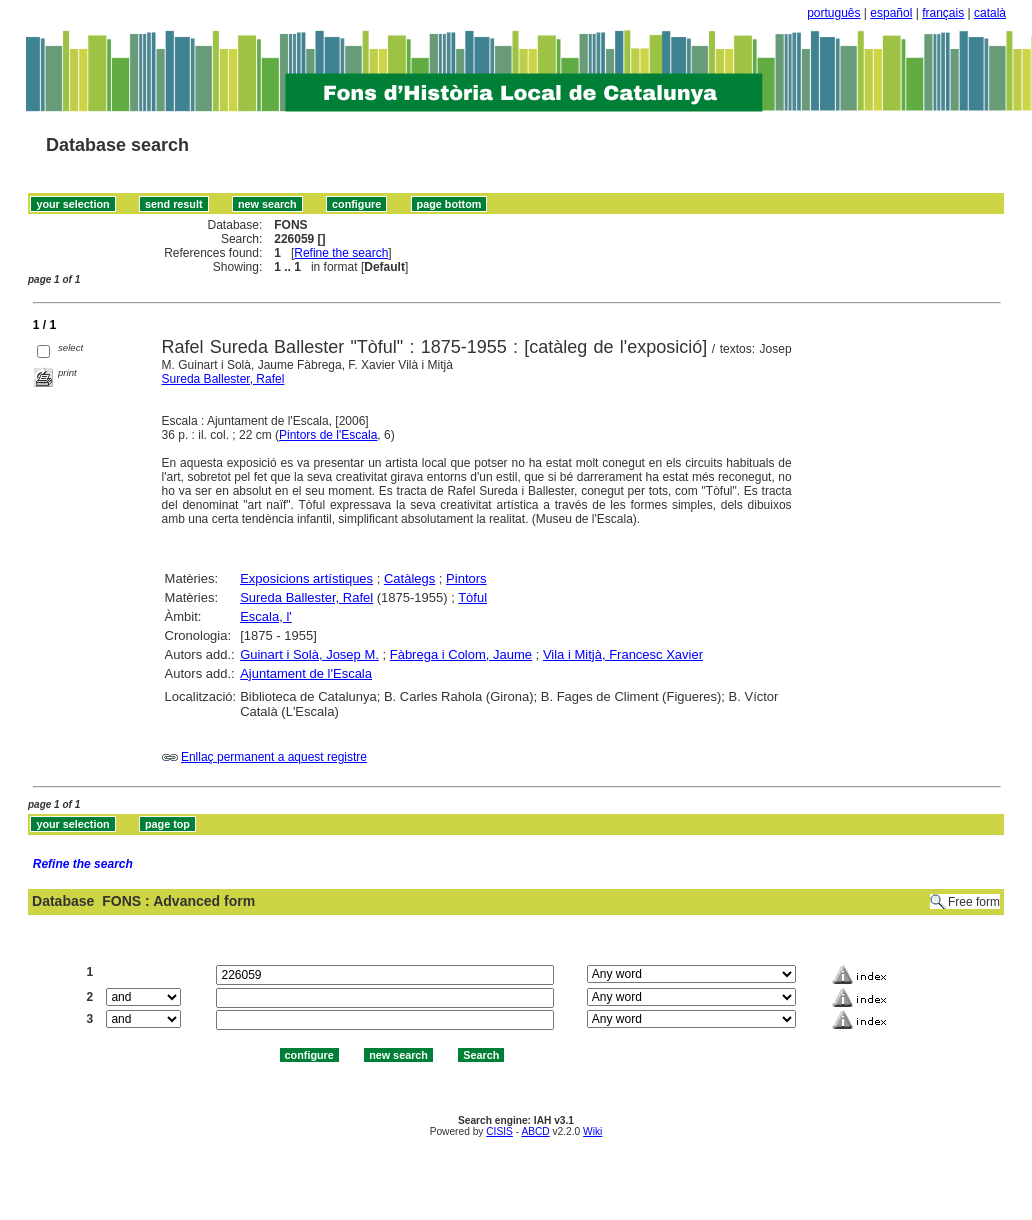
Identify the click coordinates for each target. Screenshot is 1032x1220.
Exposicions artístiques (306, 578)
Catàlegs (409, 578)
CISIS (499, 1131)
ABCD (535, 1131)
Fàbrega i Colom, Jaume (461, 654)
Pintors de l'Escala (328, 435)
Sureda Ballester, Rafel (223, 379)
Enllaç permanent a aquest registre (274, 757)
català (990, 13)
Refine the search (341, 253)
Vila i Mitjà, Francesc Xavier (623, 654)
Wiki (592, 1131)
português (833, 13)
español (891, 13)
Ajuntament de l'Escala (306, 673)
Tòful (472, 597)
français (943, 13)
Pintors (466, 578)
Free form (974, 902)
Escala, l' (266, 616)
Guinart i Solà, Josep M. (309, 654)
